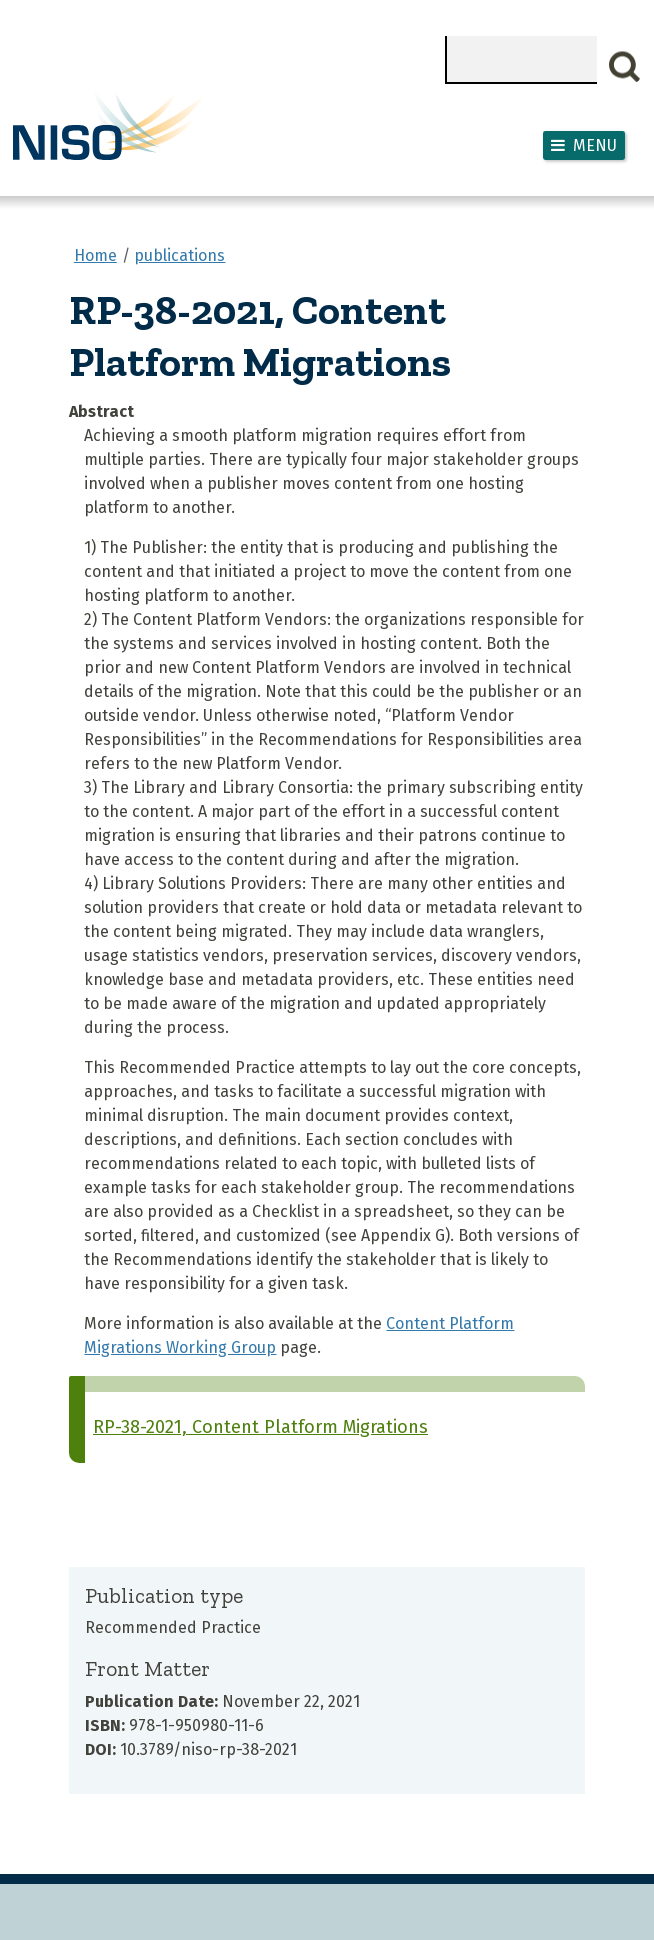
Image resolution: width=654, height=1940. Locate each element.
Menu (595, 145)
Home (95, 255)
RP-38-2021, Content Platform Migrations (260, 1427)
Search (625, 67)
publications (179, 255)
